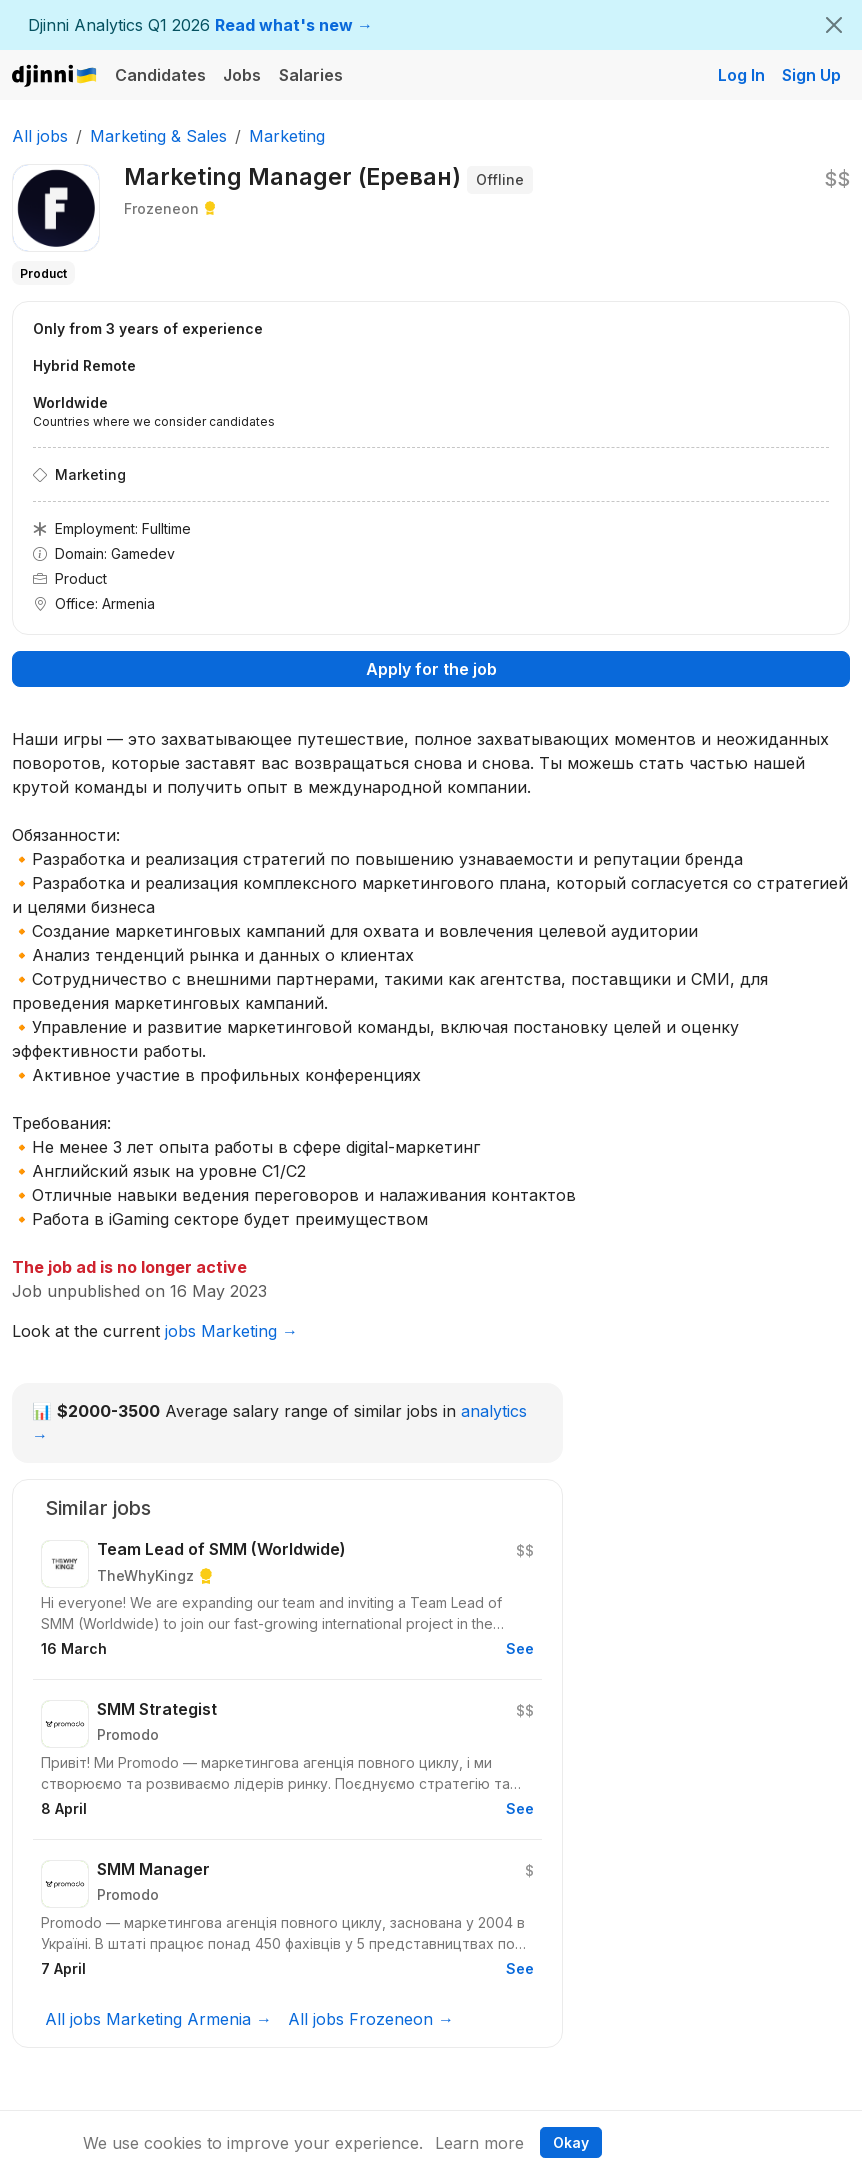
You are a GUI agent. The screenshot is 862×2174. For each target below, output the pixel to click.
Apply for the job (431, 669)
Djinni (55, 76)
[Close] (834, 25)
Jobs (242, 75)
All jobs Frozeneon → (371, 2019)
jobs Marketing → (231, 1331)
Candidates (160, 75)
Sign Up (811, 75)
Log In (741, 75)
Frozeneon (161, 208)
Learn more (479, 2143)
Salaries (311, 75)
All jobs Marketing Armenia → (158, 2019)
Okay (571, 2142)
